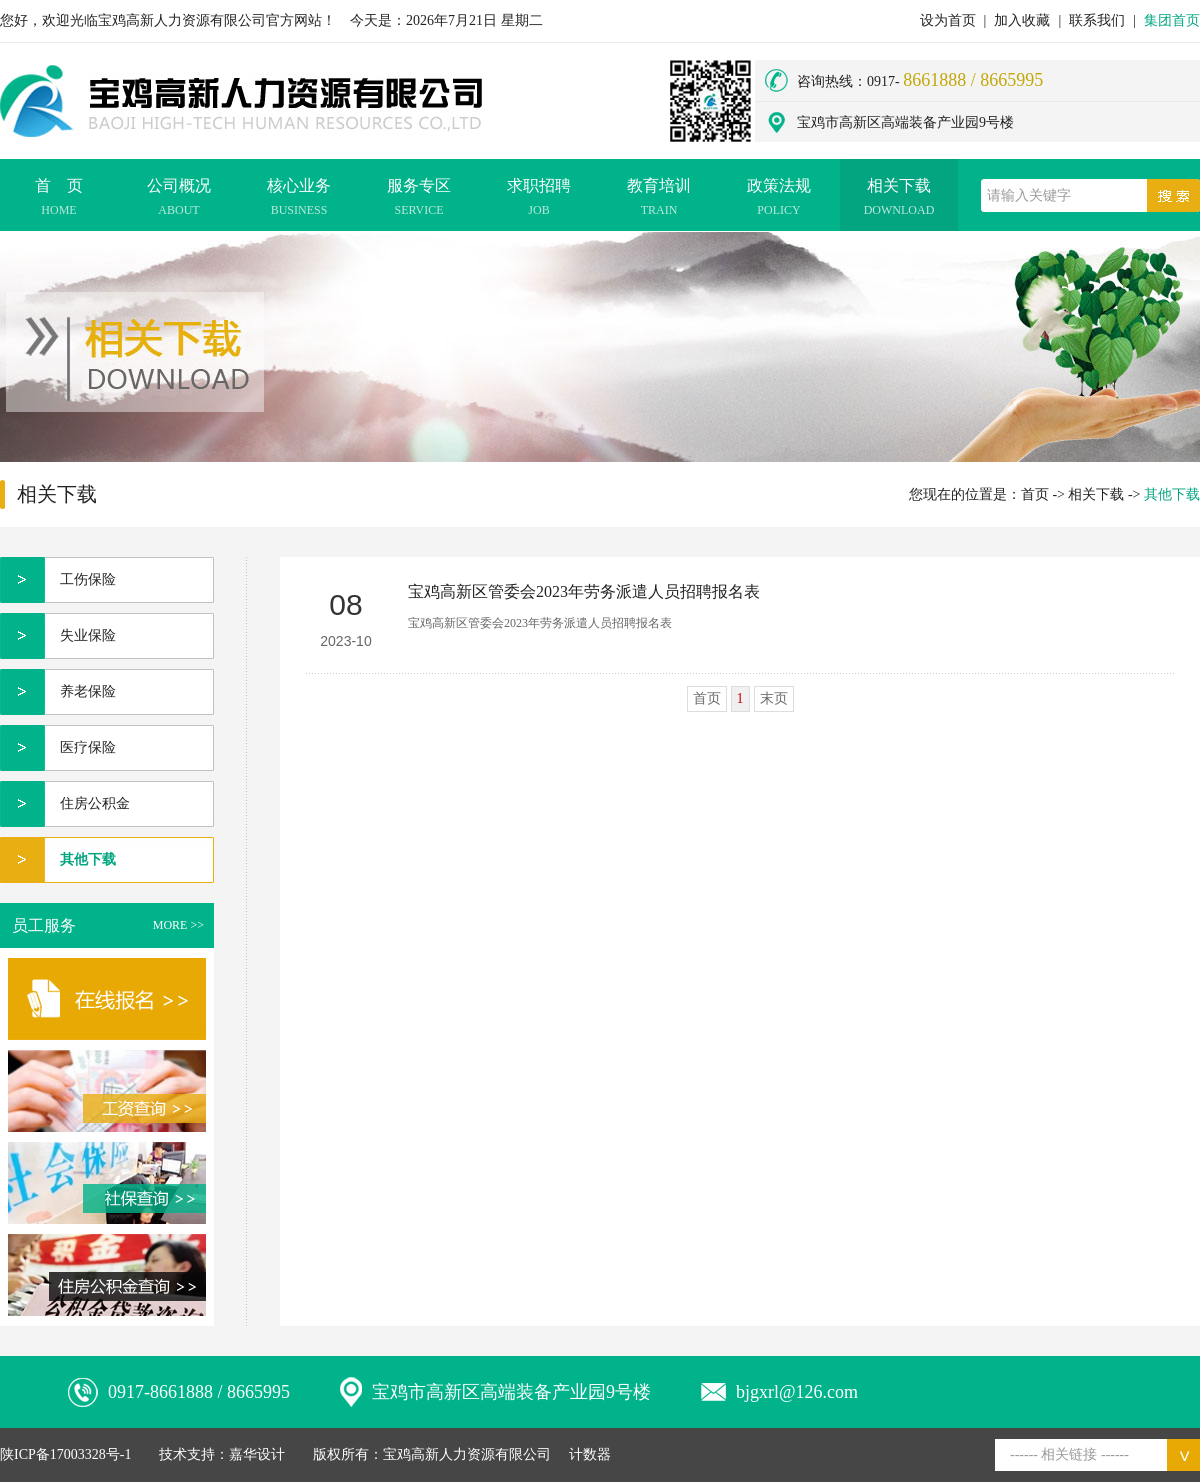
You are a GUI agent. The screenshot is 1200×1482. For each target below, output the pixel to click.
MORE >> (178, 925)
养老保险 (88, 691)
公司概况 (179, 200)
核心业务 (299, 200)
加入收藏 (1022, 20)
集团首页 (1172, 20)
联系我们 (1097, 20)
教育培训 (659, 200)
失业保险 (88, 635)
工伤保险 (88, 579)
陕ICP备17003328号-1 (65, 1454)
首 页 (59, 200)
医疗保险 (88, 747)
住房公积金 (95, 803)
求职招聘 (539, 200)
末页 (774, 698)
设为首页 (948, 20)
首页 (1035, 494)
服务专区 (419, 200)
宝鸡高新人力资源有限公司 (467, 1454)
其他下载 (88, 859)
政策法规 (779, 200)
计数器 (590, 1454)
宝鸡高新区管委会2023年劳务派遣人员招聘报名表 (584, 591)
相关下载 (899, 200)
